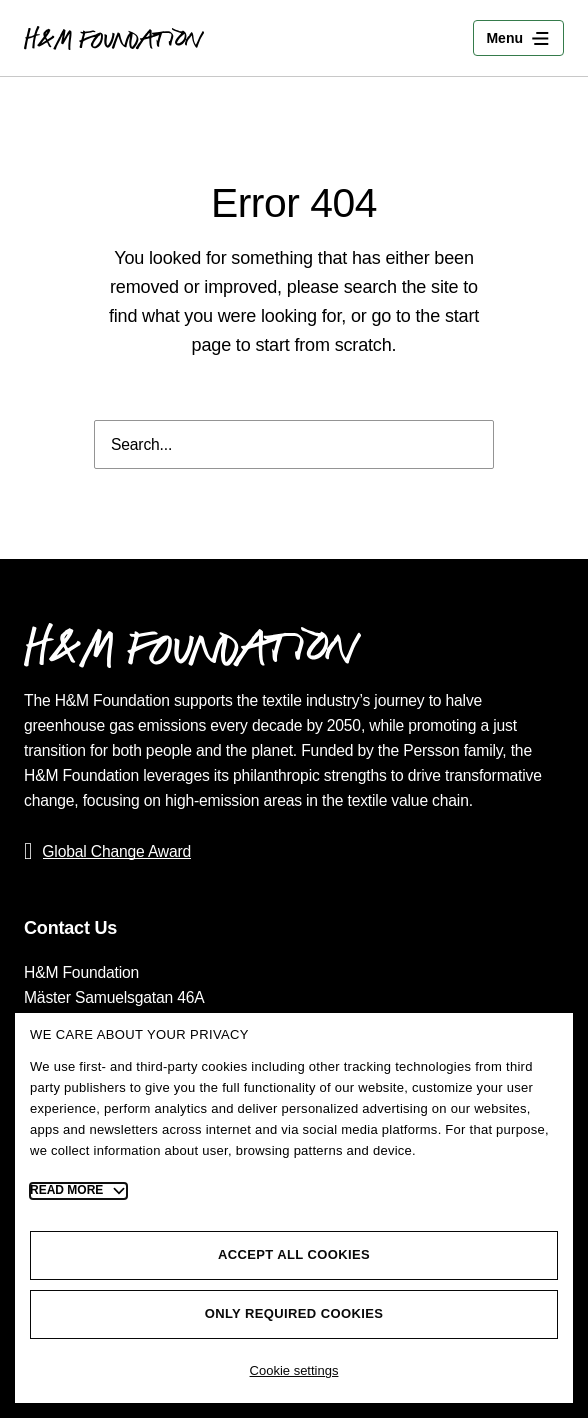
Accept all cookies (294, 1254)
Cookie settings (294, 1370)
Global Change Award (116, 851)
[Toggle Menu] (518, 38)
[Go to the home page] (114, 38)
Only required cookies (294, 1313)
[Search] (465, 444)
